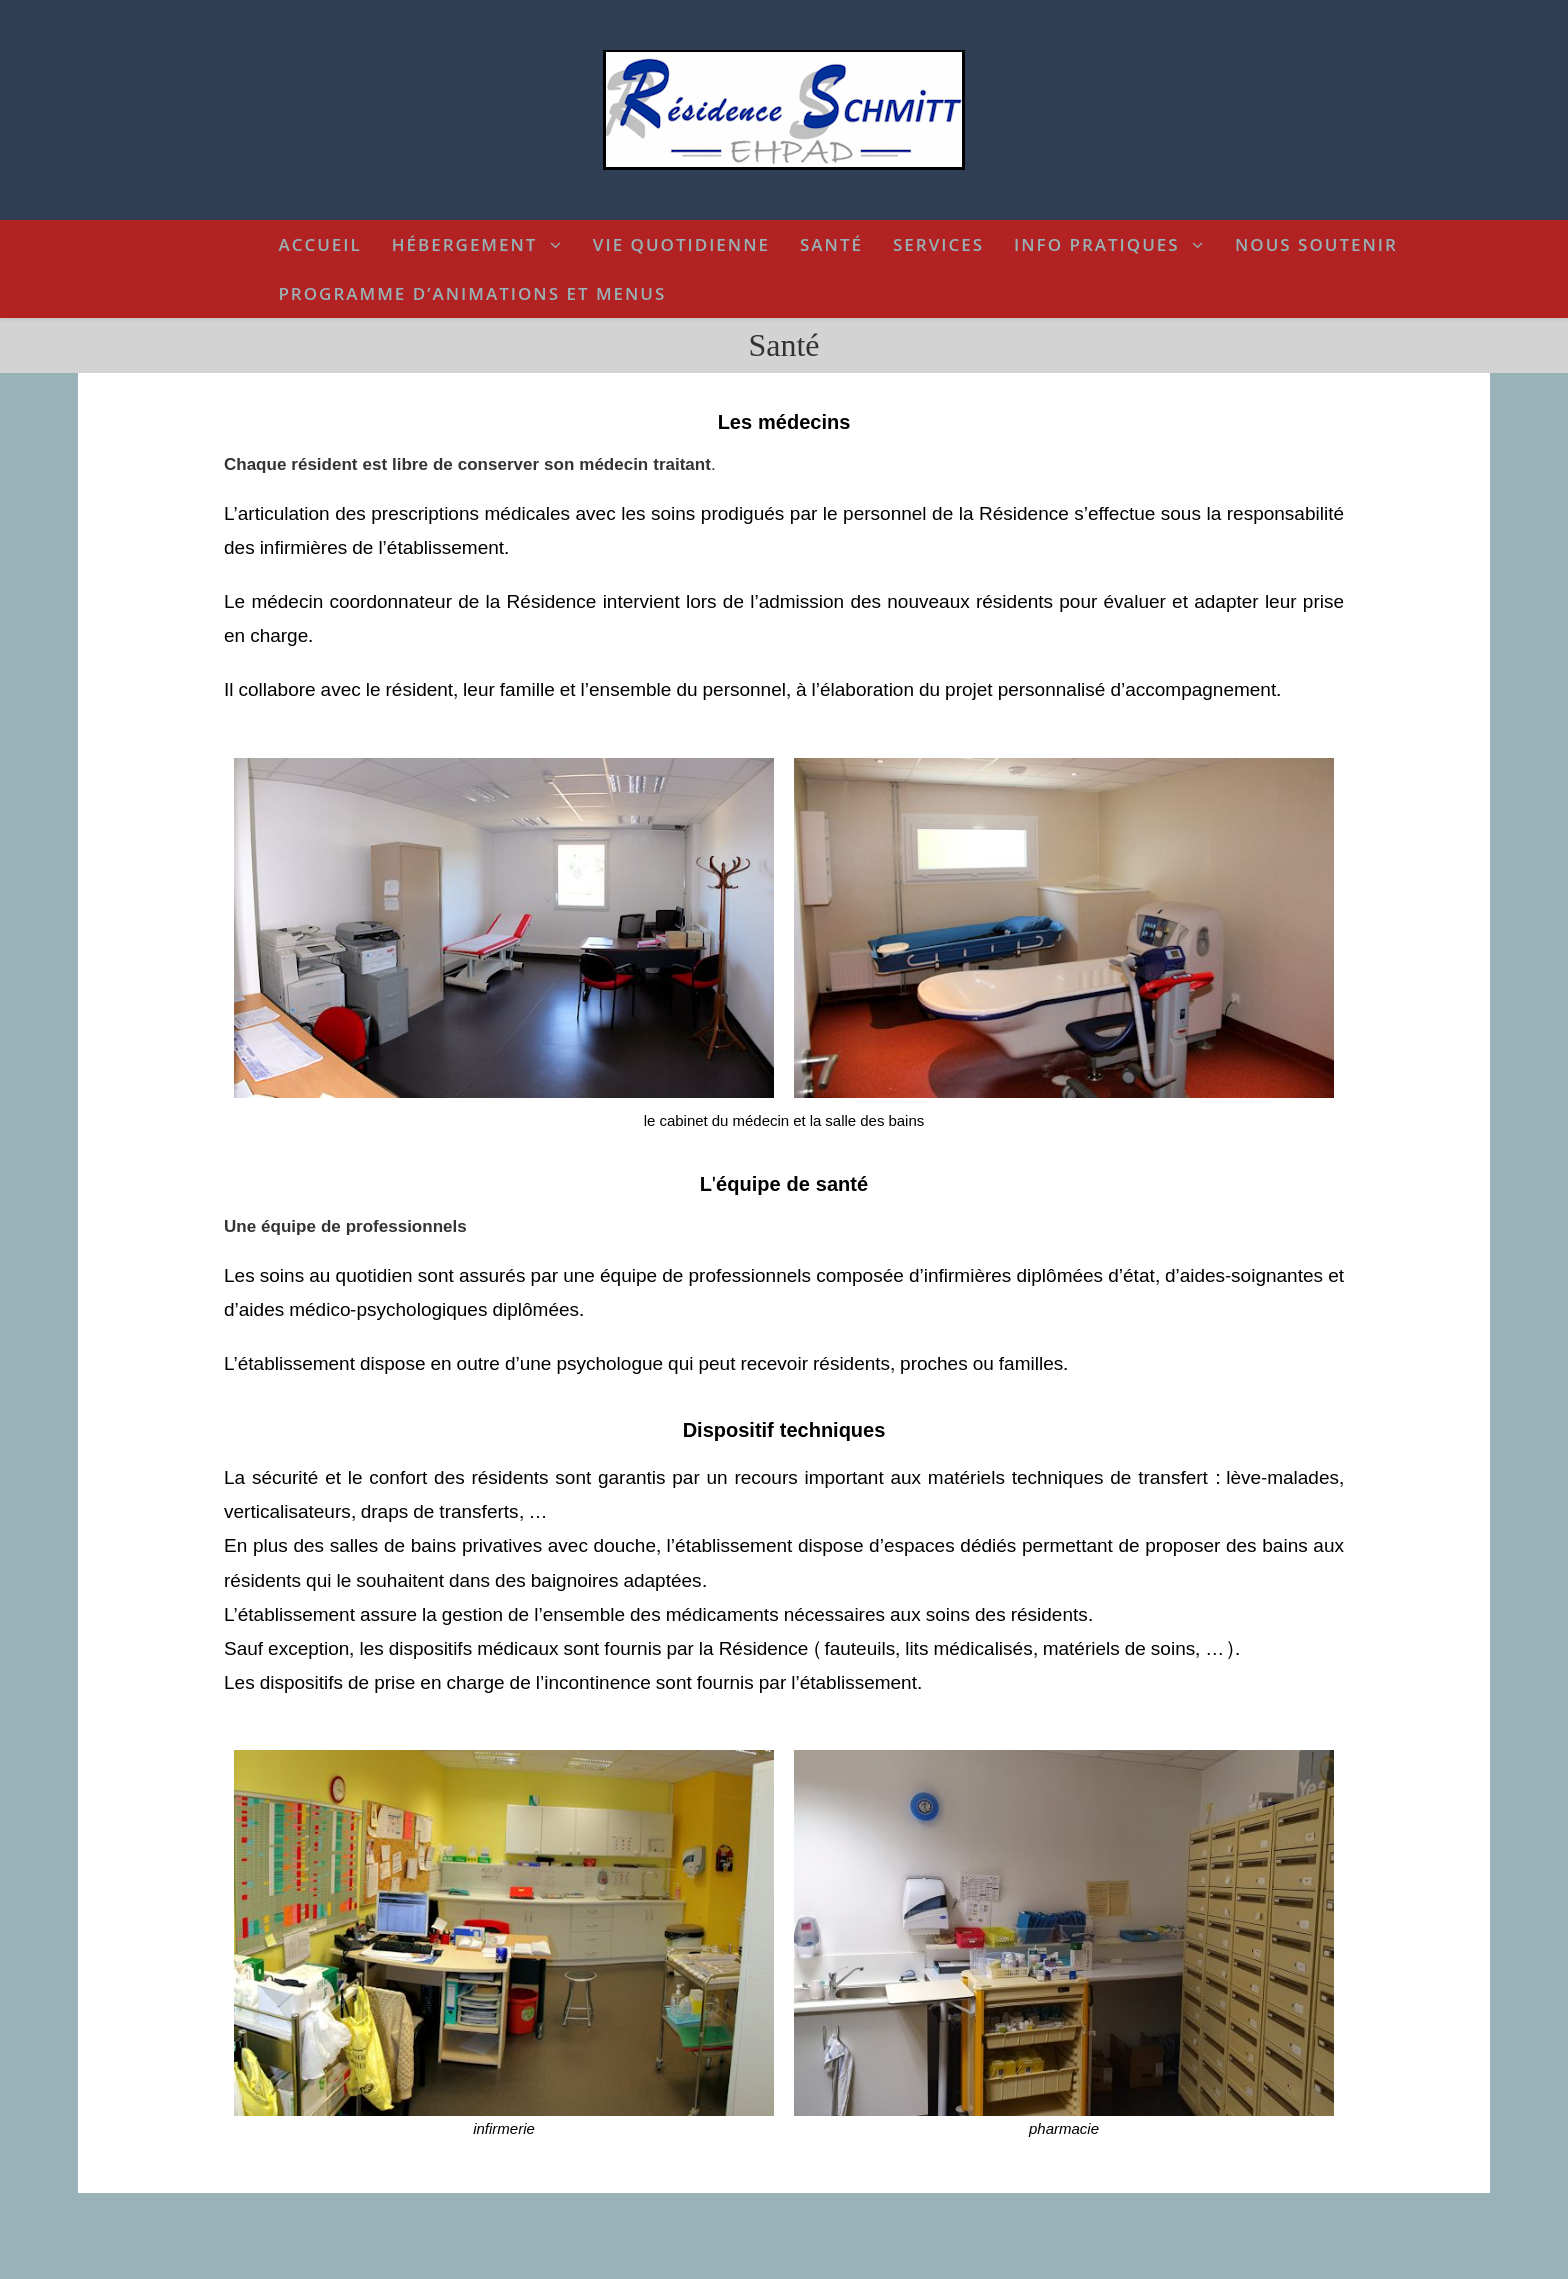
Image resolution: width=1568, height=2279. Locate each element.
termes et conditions (698, 2260)
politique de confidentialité (852, 2260)
